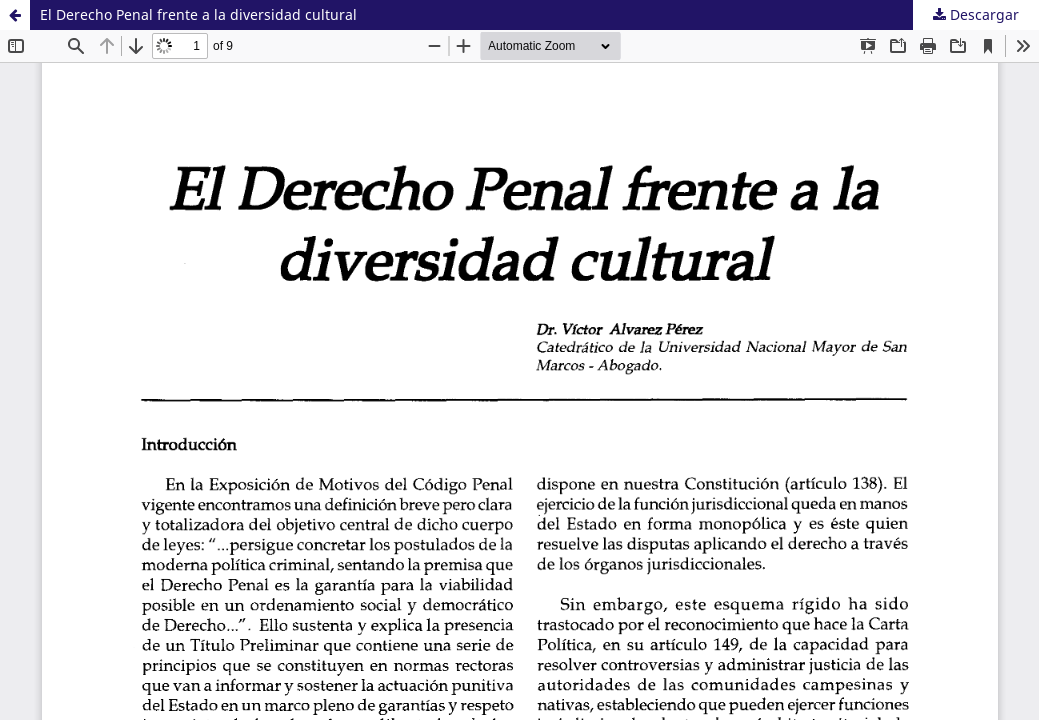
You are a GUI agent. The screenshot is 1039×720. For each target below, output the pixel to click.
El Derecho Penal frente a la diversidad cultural (198, 14)
